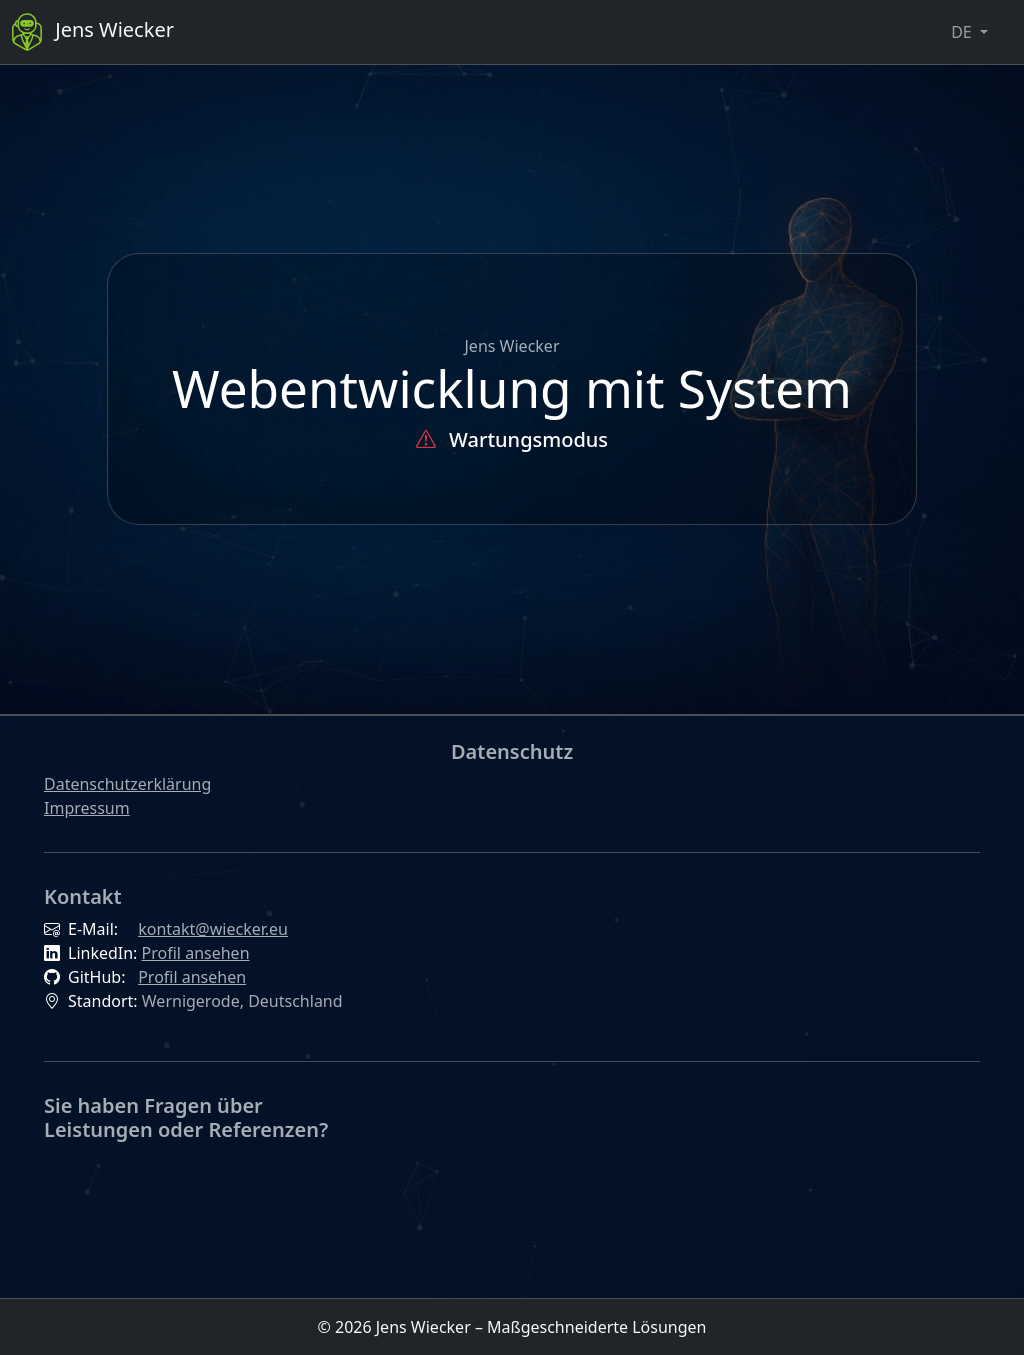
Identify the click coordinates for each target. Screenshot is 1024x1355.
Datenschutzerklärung (127, 784)
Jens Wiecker (93, 32)
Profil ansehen (196, 953)
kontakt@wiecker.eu (213, 929)
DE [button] (963, 32)
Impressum (87, 808)
